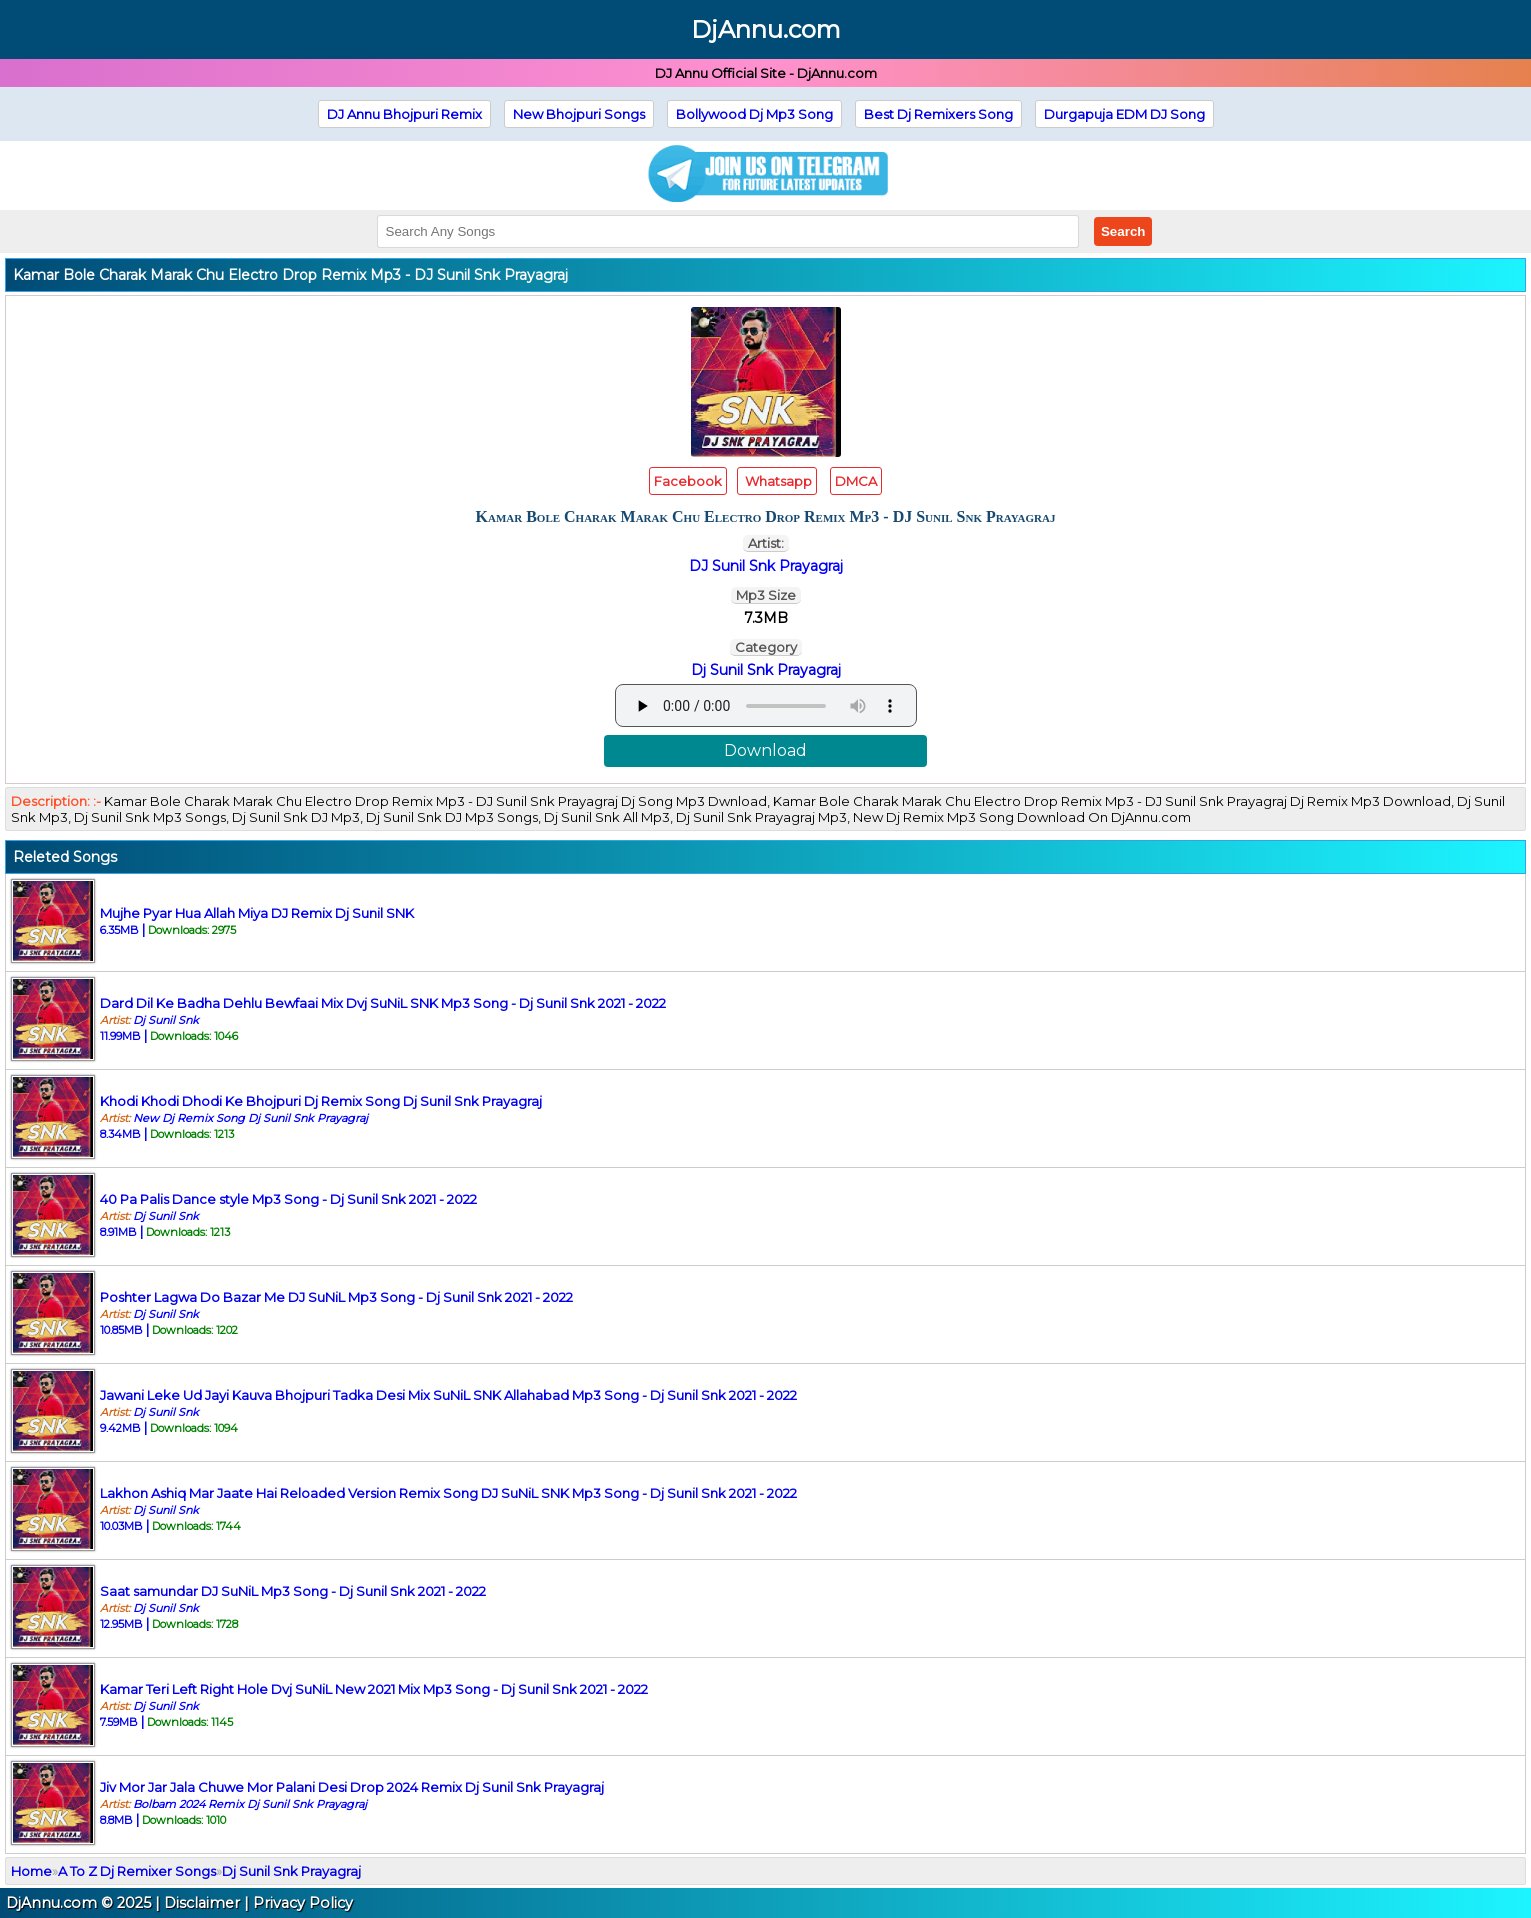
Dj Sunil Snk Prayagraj (766, 670)
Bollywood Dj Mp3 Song (754, 114)
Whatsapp (777, 481)
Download (765, 750)
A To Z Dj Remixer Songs (137, 1871)
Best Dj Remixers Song (938, 114)
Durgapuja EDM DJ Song (1124, 114)
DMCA (856, 481)
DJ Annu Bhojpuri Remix (404, 114)
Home (31, 1871)
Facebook (688, 481)
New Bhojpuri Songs (579, 114)
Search (1123, 231)
